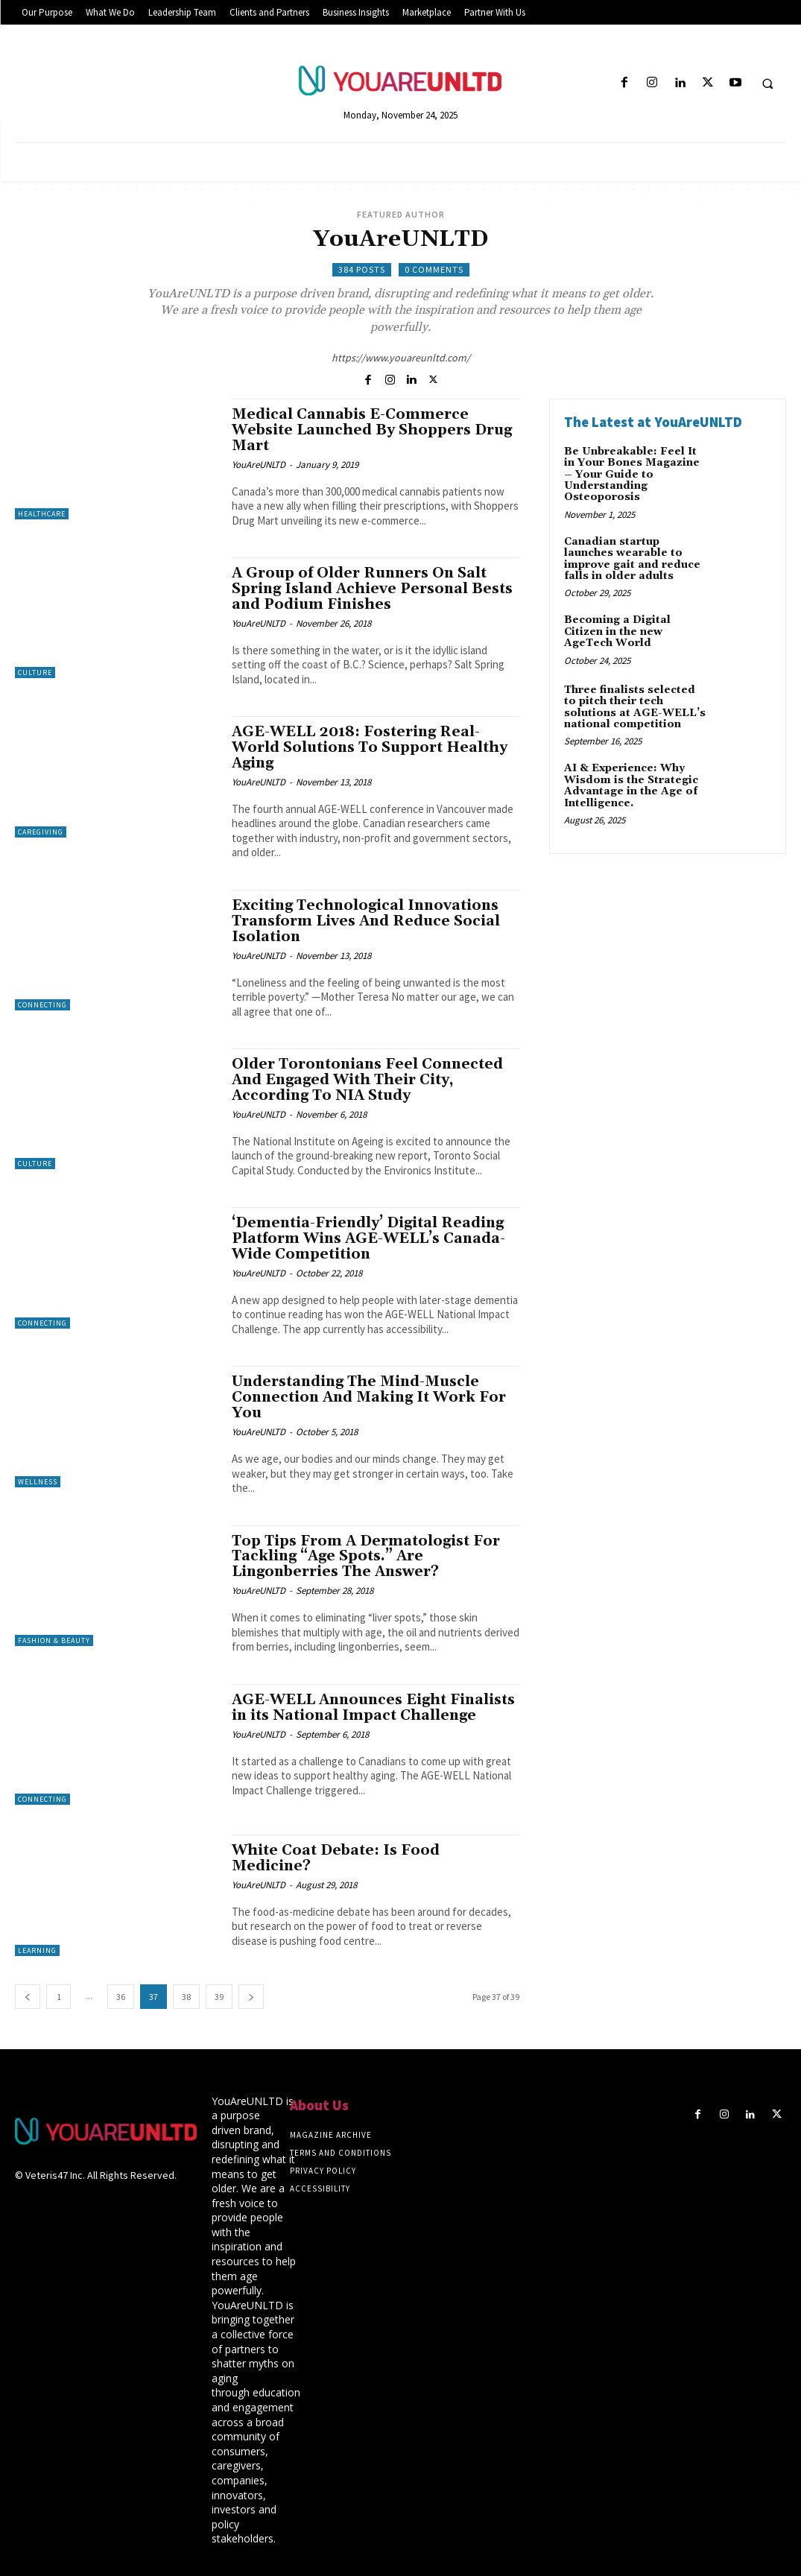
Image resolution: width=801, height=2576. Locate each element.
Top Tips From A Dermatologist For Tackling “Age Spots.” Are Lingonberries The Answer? (366, 1556)
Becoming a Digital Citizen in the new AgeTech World (617, 631)
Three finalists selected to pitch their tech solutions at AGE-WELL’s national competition (635, 707)
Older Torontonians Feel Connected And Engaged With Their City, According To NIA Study (367, 1079)
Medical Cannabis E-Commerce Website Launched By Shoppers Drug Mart (372, 430)
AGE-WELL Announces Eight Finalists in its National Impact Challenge (373, 1707)
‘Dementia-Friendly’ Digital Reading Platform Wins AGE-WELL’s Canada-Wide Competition (368, 1238)
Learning (37, 1950)
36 (120, 1996)
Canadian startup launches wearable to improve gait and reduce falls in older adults (632, 559)
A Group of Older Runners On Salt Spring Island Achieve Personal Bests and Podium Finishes (372, 588)
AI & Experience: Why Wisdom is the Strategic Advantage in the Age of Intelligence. (631, 785)
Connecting (42, 1005)
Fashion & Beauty (54, 1640)
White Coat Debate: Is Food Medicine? (336, 1858)
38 (186, 1996)
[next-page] (251, 1996)
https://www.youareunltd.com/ (401, 357)
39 (219, 1996)
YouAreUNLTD (258, 464)
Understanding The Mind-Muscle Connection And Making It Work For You (369, 1397)
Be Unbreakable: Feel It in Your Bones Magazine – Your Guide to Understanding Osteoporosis (632, 474)
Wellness (37, 1482)
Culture (35, 672)
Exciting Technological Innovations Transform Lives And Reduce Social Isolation (366, 921)
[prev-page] (27, 1996)
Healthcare (42, 514)
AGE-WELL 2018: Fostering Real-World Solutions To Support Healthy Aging (369, 747)
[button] (767, 83)
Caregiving (40, 832)
